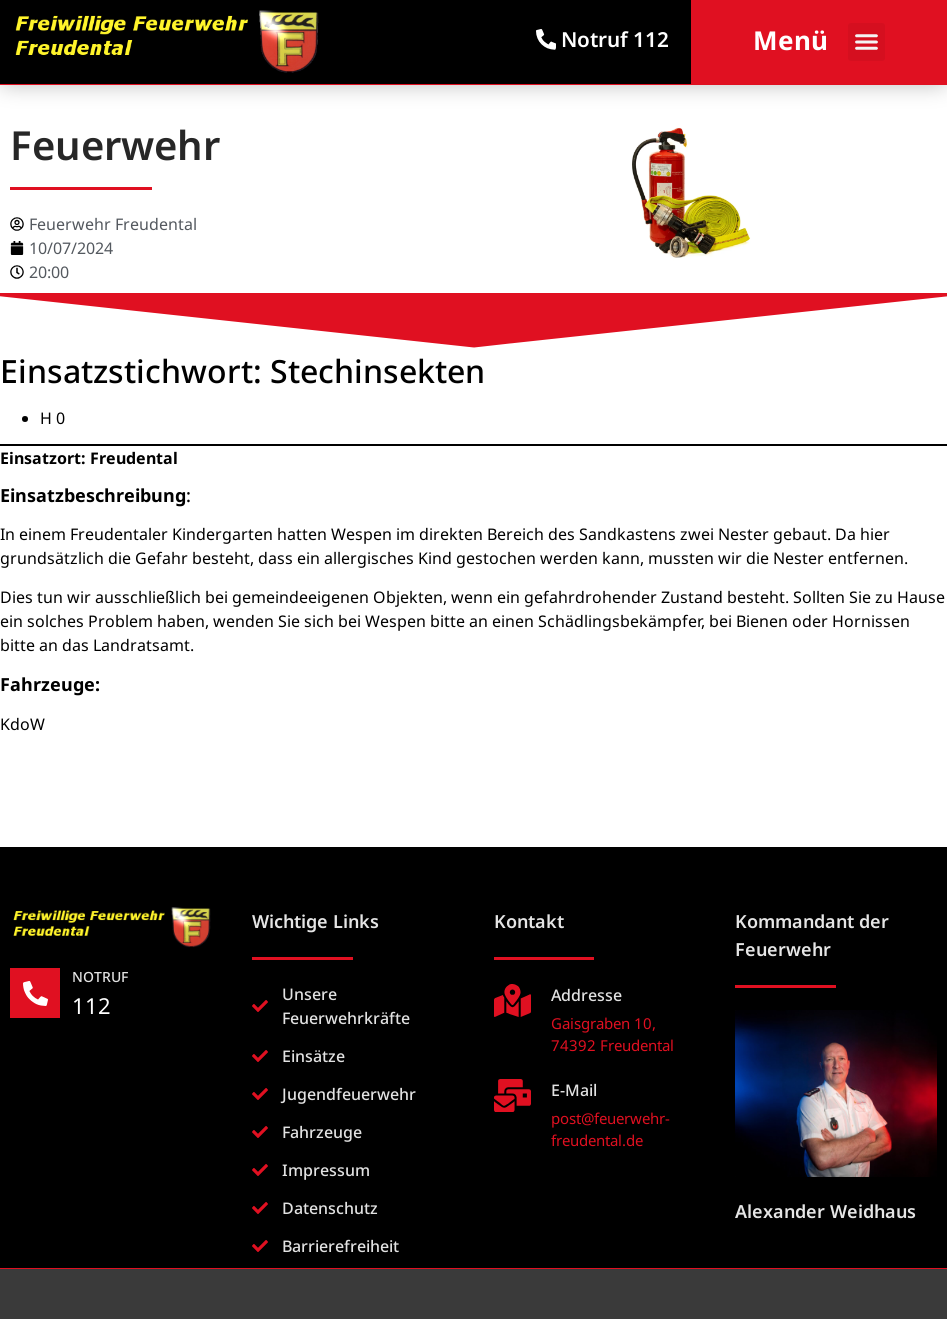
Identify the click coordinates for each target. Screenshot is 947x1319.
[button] (867, 42)
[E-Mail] (512, 1095)
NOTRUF (100, 976)
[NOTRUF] (35, 993)
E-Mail (574, 1090)
